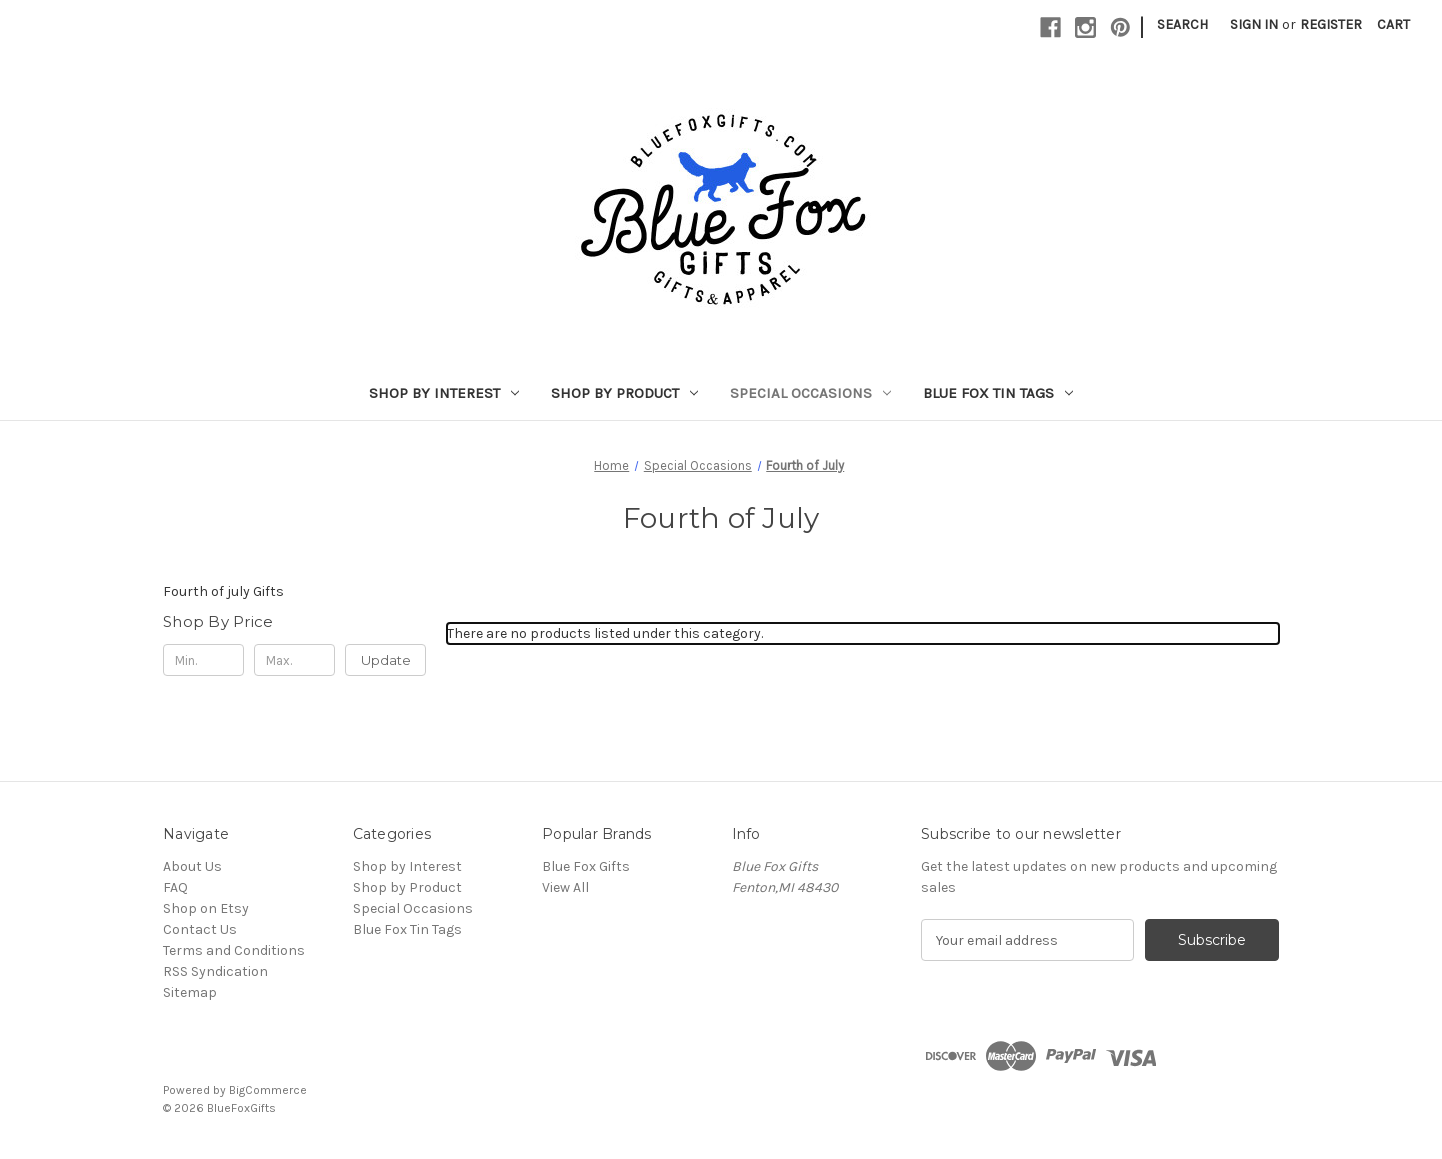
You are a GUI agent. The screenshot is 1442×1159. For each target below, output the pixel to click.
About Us (192, 866)
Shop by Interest (444, 393)
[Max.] (294, 660)
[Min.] (203, 660)
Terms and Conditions (234, 950)
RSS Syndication (215, 971)
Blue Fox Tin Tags (998, 393)
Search (1182, 24)
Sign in (1254, 24)
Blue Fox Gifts (586, 866)
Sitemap (190, 992)
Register (1331, 24)
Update (386, 660)
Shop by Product (624, 393)
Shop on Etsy (206, 908)
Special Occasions (810, 393)
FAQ (175, 887)
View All (565, 887)
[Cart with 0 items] (1393, 24)
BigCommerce (268, 1090)
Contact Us (200, 929)
